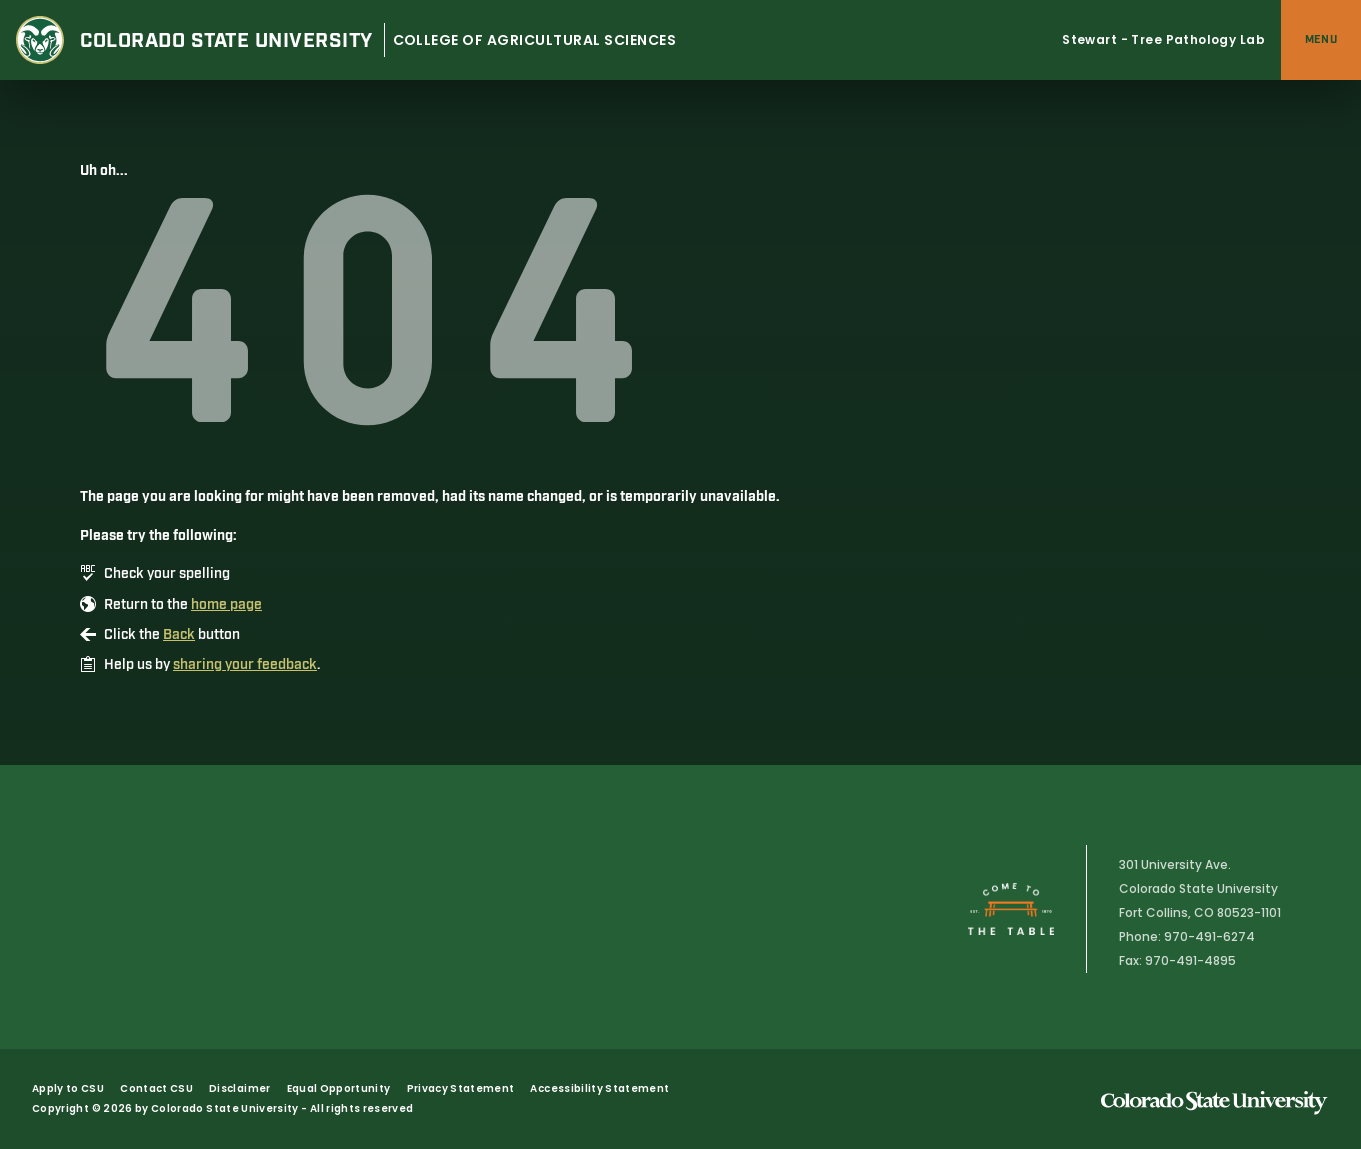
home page (226, 605)
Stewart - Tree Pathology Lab (1163, 39)
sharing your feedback (245, 665)
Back (179, 635)
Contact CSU (156, 1088)
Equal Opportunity (339, 1088)
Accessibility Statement (599, 1088)
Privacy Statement (461, 1088)
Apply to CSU (68, 1088)
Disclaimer (240, 1088)
